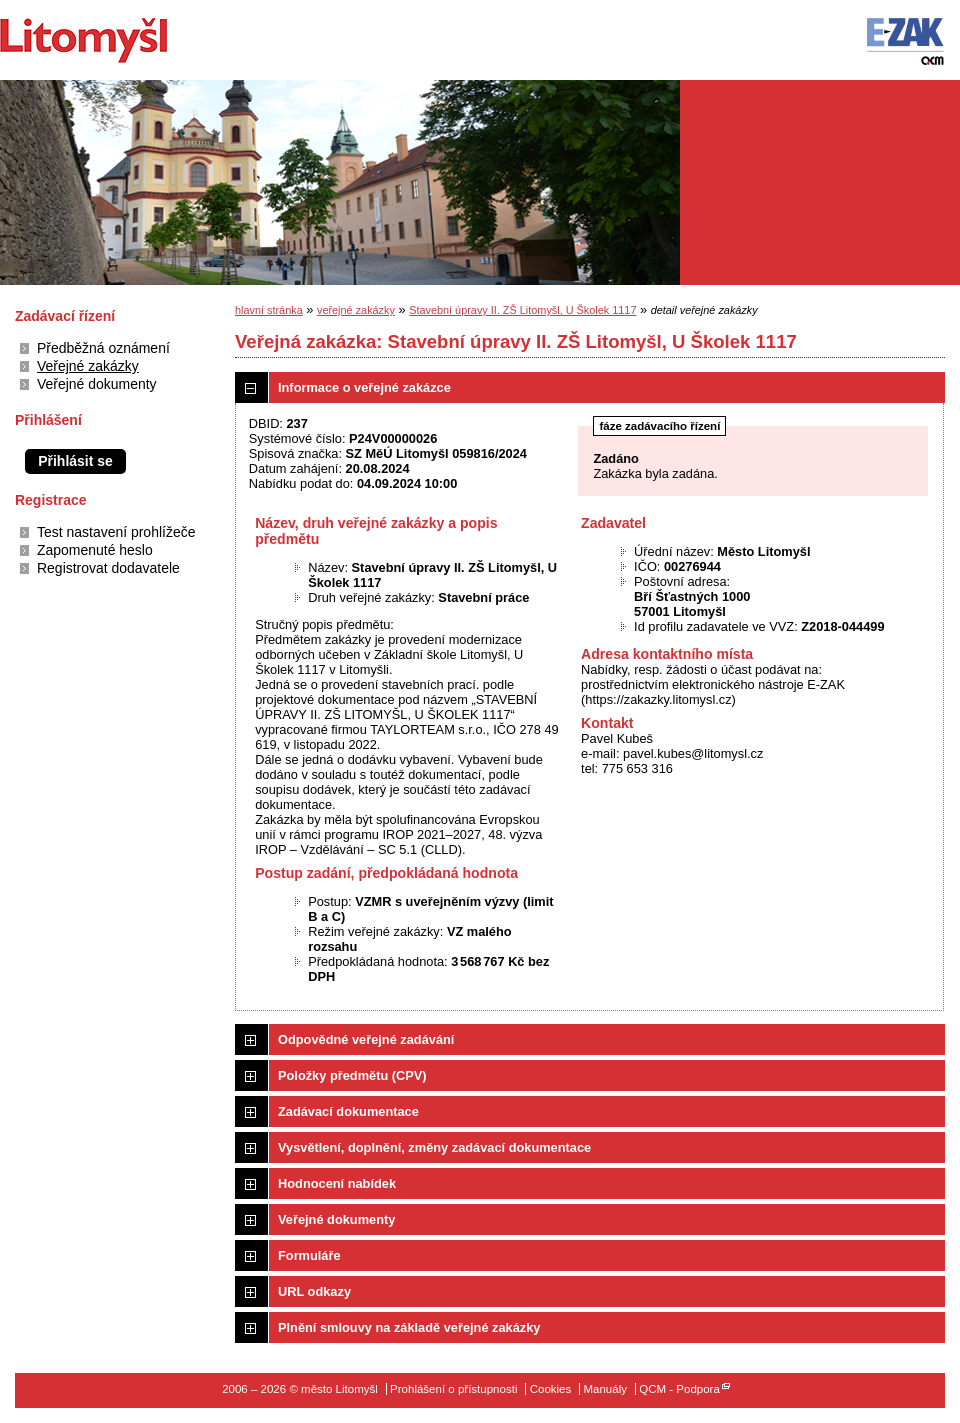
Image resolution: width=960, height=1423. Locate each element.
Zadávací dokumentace (348, 1111)
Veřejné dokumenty (97, 384)
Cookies (551, 1389)
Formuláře (309, 1255)
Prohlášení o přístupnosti (453, 1389)
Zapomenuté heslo (95, 550)
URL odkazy (314, 1291)
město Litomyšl (117, 40)
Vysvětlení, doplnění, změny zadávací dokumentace (434, 1147)
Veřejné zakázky (88, 366)
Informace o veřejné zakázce (364, 387)
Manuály (605, 1389)
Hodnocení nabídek (337, 1183)
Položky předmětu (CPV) (352, 1075)
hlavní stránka (269, 310)
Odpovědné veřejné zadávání (366, 1039)
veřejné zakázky (356, 310)
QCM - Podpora (679, 1389)
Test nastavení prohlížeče (116, 532)
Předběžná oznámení (103, 348)
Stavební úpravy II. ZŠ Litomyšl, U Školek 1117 (522, 310)
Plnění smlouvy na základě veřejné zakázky (409, 1327)
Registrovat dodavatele (108, 568)
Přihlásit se (75, 461)
